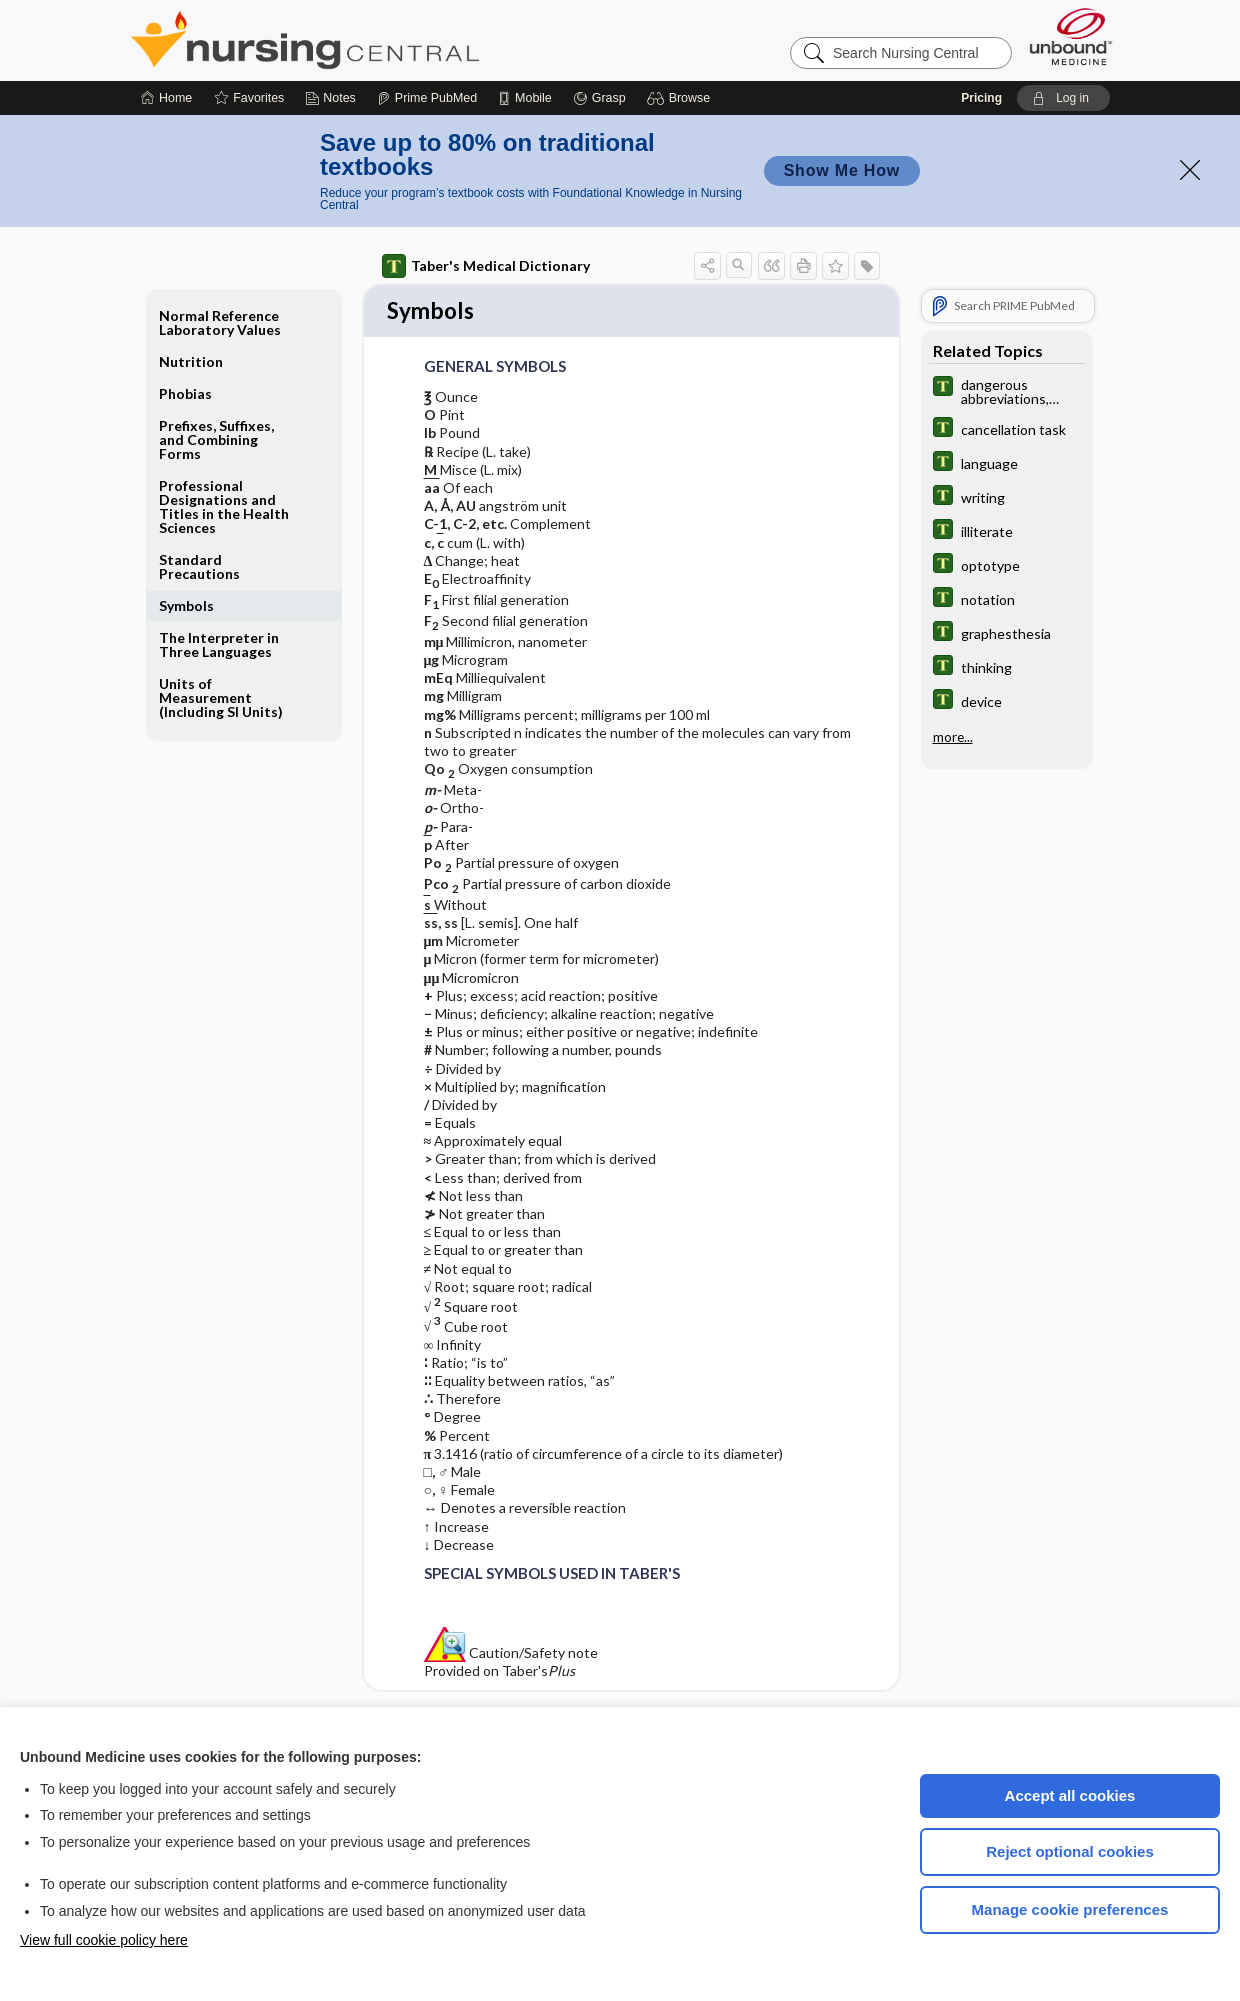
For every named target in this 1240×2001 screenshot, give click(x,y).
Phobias (185, 393)
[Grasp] (599, 98)
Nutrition (191, 361)
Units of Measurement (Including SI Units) (221, 697)
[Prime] (427, 98)
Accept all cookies (1070, 1795)
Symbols (186, 605)
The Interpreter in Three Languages (219, 644)
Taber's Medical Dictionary (486, 266)
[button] (681, 98)
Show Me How (842, 170)
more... (953, 737)
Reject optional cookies (1070, 1851)
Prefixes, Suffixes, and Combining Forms (216, 439)
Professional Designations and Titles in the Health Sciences (224, 506)
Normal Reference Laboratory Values (220, 322)
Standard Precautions (199, 566)
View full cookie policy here (104, 1940)
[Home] (166, 98)
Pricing (981, 98)
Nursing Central (380, 40)
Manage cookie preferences (1070, 1909)
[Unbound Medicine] (1071, 36)
